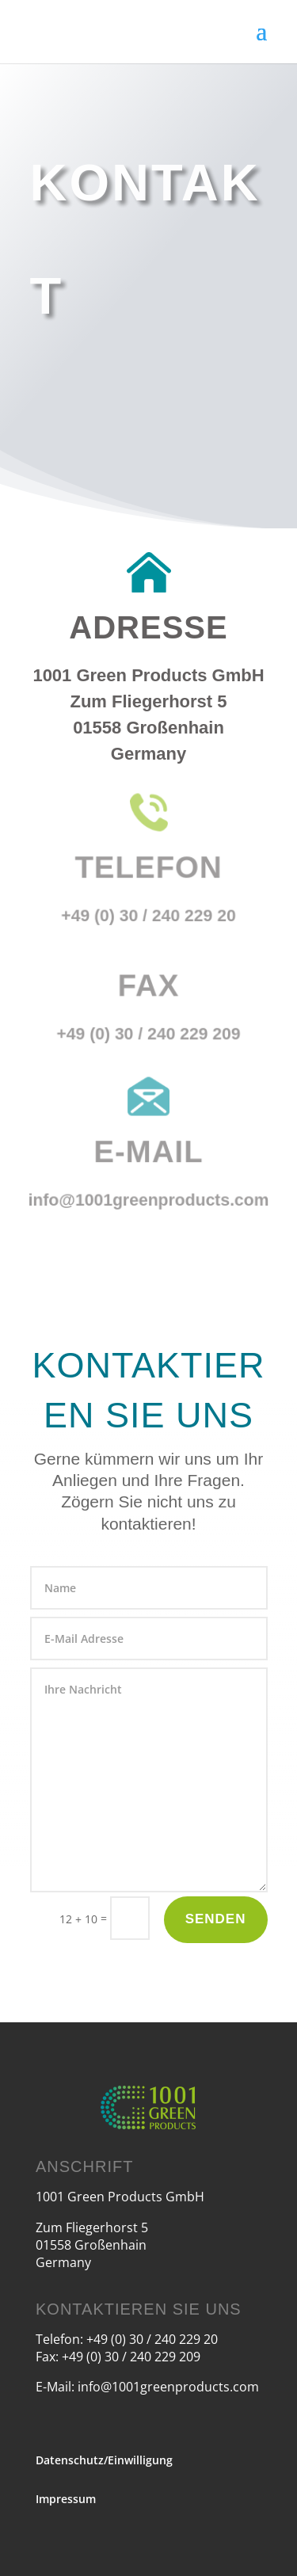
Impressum (66, 2498)
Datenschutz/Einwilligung (104, 2459)
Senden (215, 1918)
